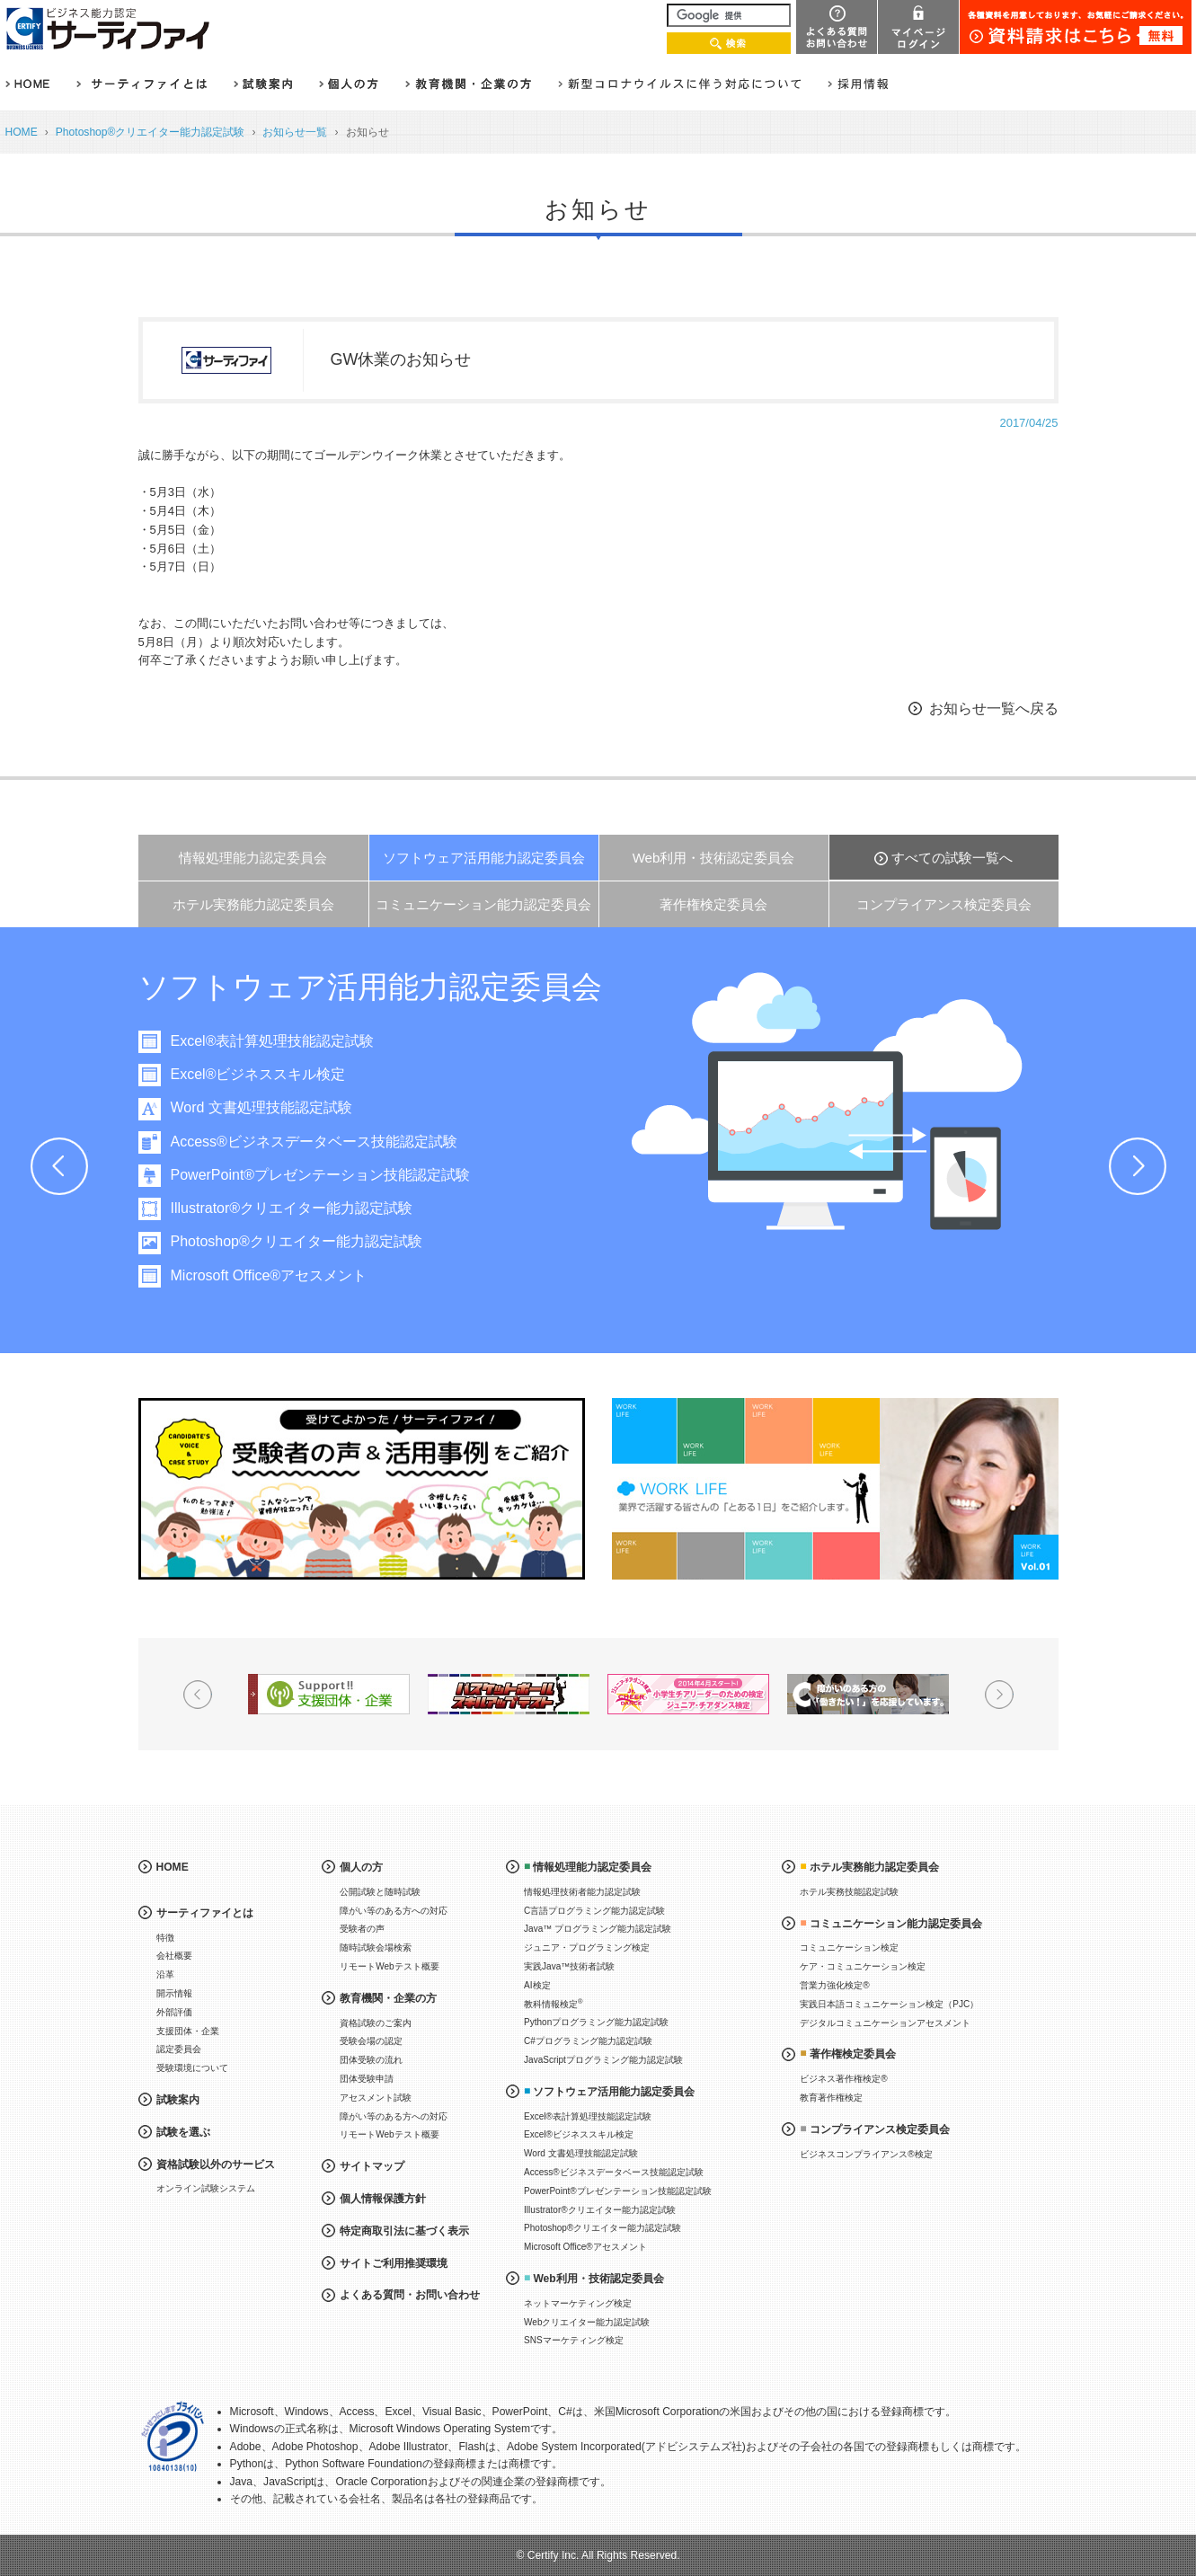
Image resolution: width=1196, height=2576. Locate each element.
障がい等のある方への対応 (393, 1911)
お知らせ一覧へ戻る (994, 708)
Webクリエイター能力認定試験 (587, 2322)
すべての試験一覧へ (952, 857)
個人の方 (361, 1867)
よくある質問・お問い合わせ (410, 2294)
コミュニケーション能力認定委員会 (483, 904)
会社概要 (174, 1956)
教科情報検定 (553, 2003)
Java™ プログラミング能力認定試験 (597, 1929)
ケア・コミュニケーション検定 (863, 1966)
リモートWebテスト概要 (389, 1966)
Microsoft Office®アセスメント (271, 1275)
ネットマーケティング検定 (578, 2303)
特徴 (165, 1938)
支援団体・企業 (187, 2031)
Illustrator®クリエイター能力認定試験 (294, 1208)
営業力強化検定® (834, 1985)
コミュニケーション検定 (849, 1947)
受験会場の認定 (371, 2041)
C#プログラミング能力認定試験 (588, 2041)
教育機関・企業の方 (388, 1998)
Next (1137, 1166)
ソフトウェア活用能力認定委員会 (484, 857)
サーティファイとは (204, 1913)
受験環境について (192, 2068)
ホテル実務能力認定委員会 (253, 904)
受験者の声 (362, 1929)
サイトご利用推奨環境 (393, 2263)
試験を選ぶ (183, 2132)
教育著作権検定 (831, 2097)
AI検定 (537, 1985)
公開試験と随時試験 (380, 1892)
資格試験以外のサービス (215, 2164)
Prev (59, 1166)
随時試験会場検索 (376, 1947)
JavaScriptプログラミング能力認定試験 (603, 2060)
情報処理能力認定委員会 (253, 857)
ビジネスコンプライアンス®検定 (866, 2154)
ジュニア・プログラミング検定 (587, 1947)
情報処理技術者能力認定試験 (582, 1892)
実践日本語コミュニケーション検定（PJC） (889, 2004)
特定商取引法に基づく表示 (404, 2231)
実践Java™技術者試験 (569, 1966)
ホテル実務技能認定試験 (849, 1892)
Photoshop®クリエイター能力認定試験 (150, 132)
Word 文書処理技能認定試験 (264, 1107)
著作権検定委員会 (713, 904)
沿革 (165, 1974)
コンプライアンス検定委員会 (944, 904)
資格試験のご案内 (376, 2023)
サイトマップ (372, 2166)
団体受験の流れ (371, 2060)
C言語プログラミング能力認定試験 (594, 1911)
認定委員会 (178, 2049)
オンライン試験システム (205, 2188)
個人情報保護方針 (383, 2198)
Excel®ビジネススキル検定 (261, 1074)
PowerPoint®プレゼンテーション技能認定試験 (323, 1174)
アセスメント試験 (376, 2097)
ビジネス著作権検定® (843, 2079)
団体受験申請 (367, 2079)
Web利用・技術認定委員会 (714, 857)
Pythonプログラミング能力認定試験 (596, 2022)
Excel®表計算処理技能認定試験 (275, 1041)
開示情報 (174, 1993)
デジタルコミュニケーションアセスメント (885, 2023)
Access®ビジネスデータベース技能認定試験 (316, 1141)
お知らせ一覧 (294, 132)
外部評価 (174, 2012)
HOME (21, 132)
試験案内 (177, 2100)
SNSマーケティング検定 (574, 2340)
